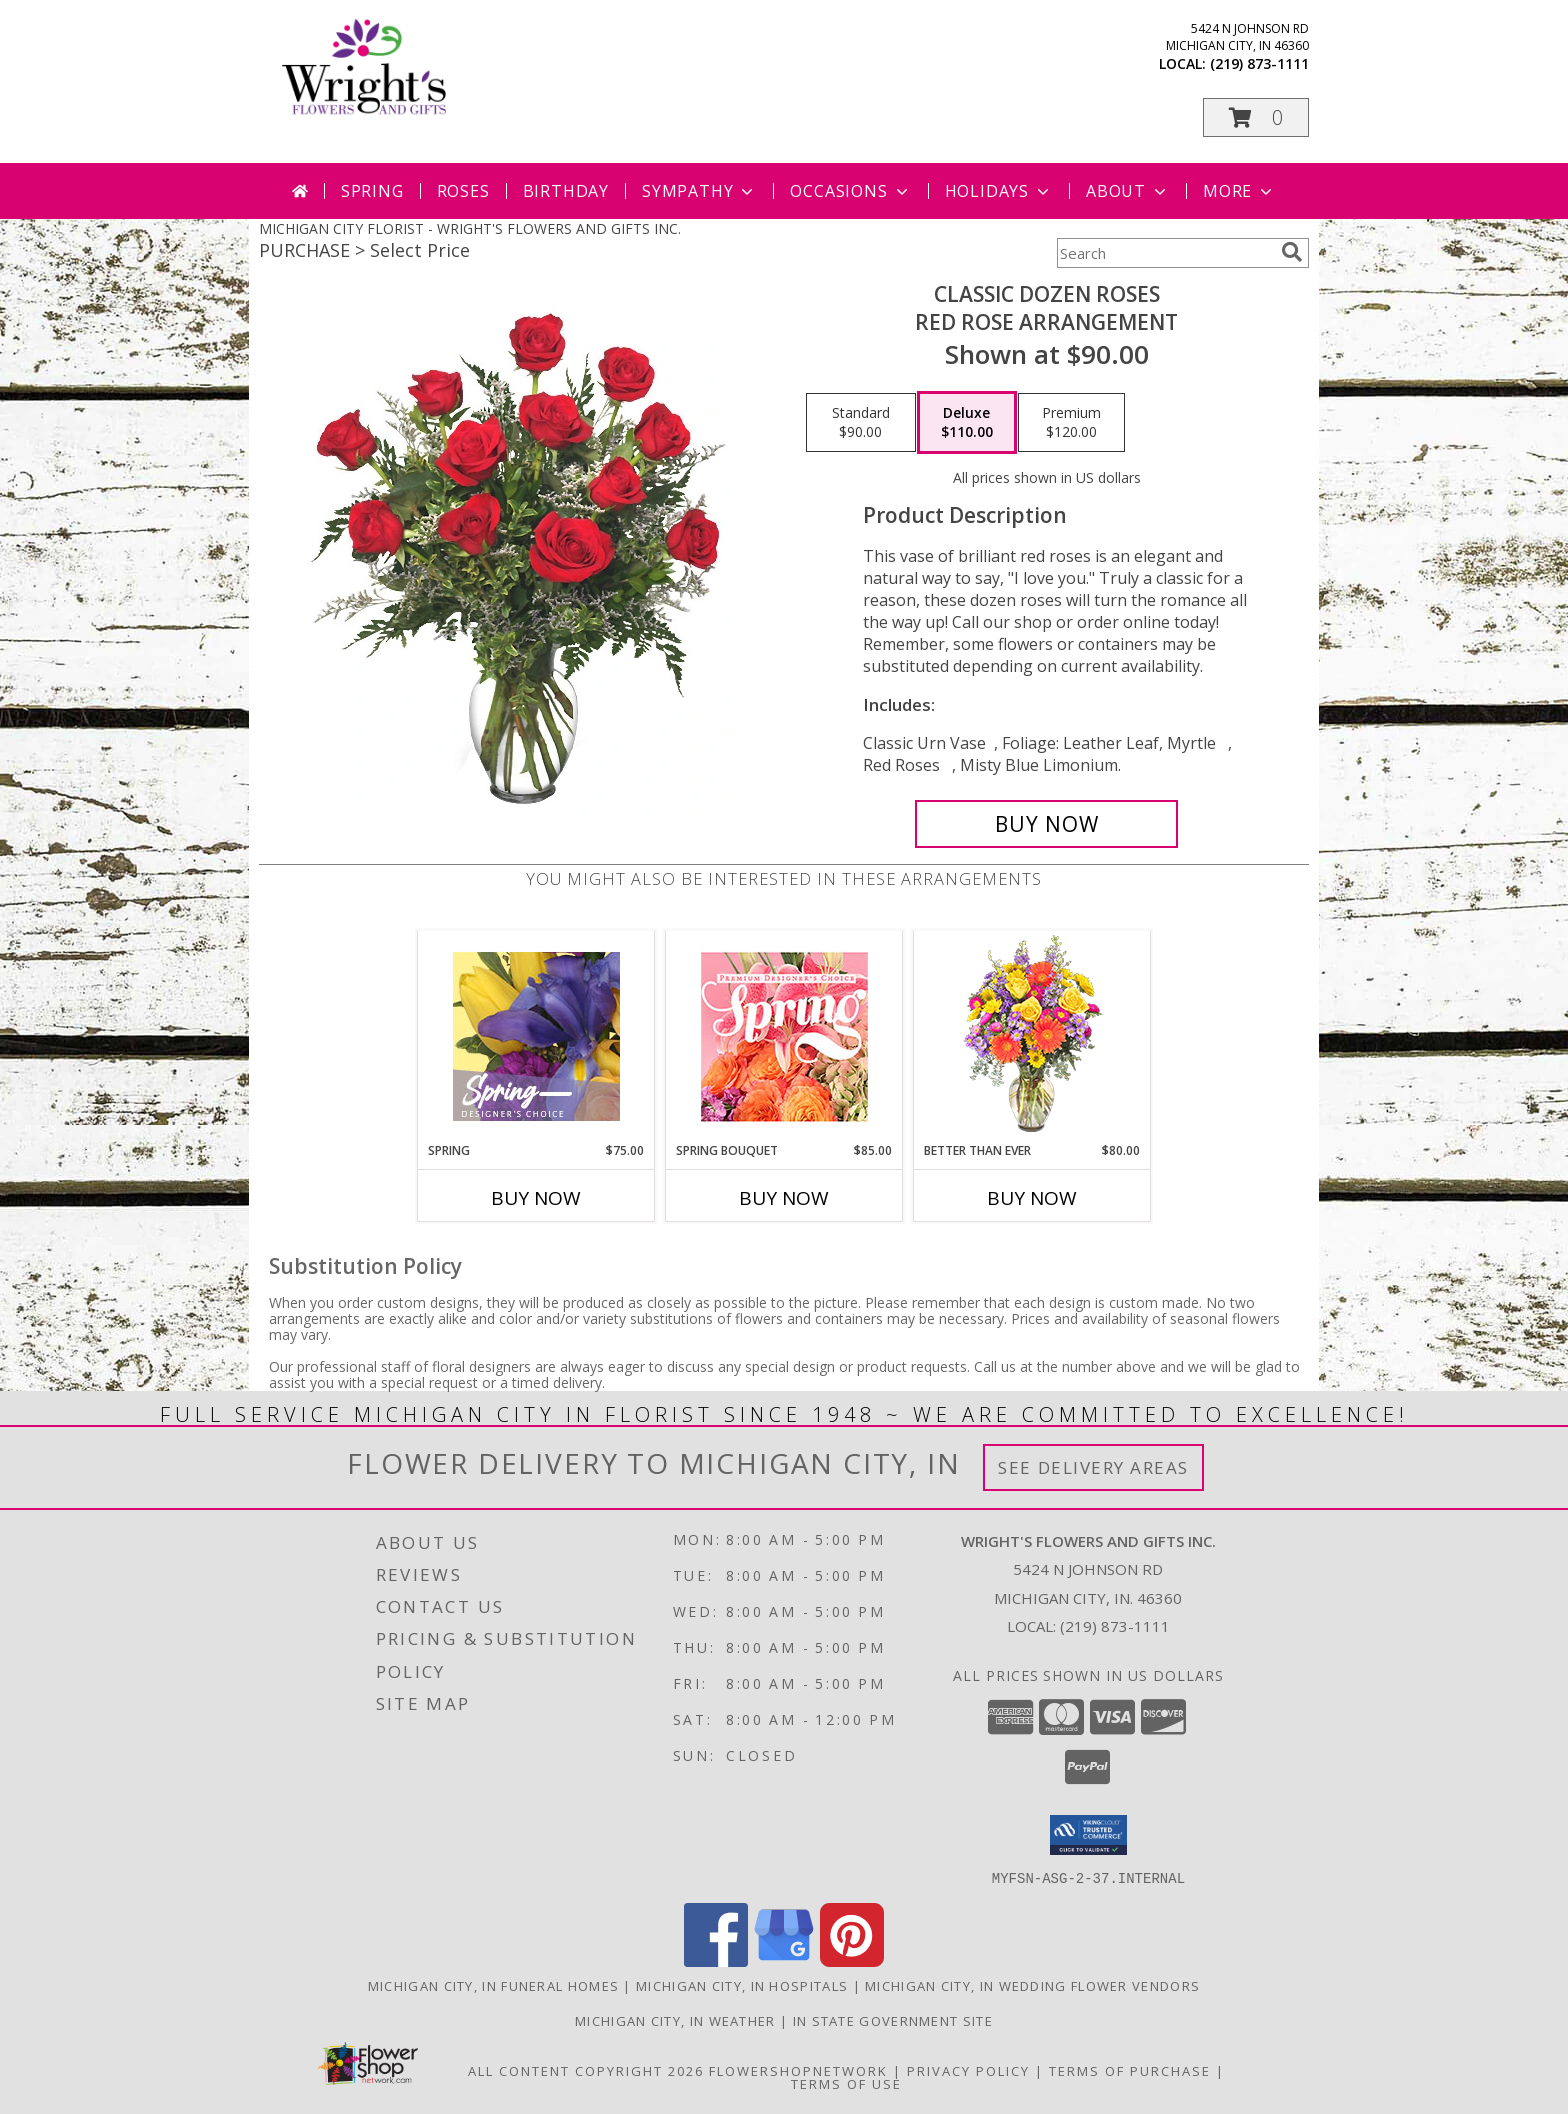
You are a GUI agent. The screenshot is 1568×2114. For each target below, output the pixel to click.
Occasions (850, 191)
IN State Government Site (893, 2020)
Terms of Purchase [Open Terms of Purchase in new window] (1130, 2070)
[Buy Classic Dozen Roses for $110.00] (1046, 824)
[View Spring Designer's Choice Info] (536, 1036)
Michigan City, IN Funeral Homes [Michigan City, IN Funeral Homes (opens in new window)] (493, 1985)
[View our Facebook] (716, 1960)
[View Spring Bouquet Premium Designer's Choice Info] (784, 1036)
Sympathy (699, 191)
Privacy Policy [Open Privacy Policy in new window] (968, 2070)
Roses (463, 191)
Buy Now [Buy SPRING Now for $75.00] (536, 1198)
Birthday (566, 191)
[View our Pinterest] (852, 1960)
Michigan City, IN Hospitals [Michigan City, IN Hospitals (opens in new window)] (742, 1985)
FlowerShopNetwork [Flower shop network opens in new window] (798, 2070)
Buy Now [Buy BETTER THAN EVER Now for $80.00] (1032, 1198)
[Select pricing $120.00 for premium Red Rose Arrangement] (1071, 423)
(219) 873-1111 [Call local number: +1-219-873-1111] (1259, 63)
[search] (1292, 252)
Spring (372, 191)
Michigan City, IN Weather (675, 2020)
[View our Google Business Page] (784, 1960)
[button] (1256, 117)
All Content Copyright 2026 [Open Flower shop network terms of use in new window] (586, 2070)
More (1239, 191)
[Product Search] (1165, 253)
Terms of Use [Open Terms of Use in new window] (846, 2083)
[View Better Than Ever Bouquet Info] (1032, 1036)
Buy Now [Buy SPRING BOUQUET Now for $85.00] (784, 1198)
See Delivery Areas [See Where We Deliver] (1093, 1467)
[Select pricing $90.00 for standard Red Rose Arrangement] (861, 423)
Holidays (999, 191)
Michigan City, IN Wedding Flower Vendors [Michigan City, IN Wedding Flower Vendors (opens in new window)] (1032, 1985)
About (1128, 191)
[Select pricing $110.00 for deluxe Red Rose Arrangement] (967, 423)
